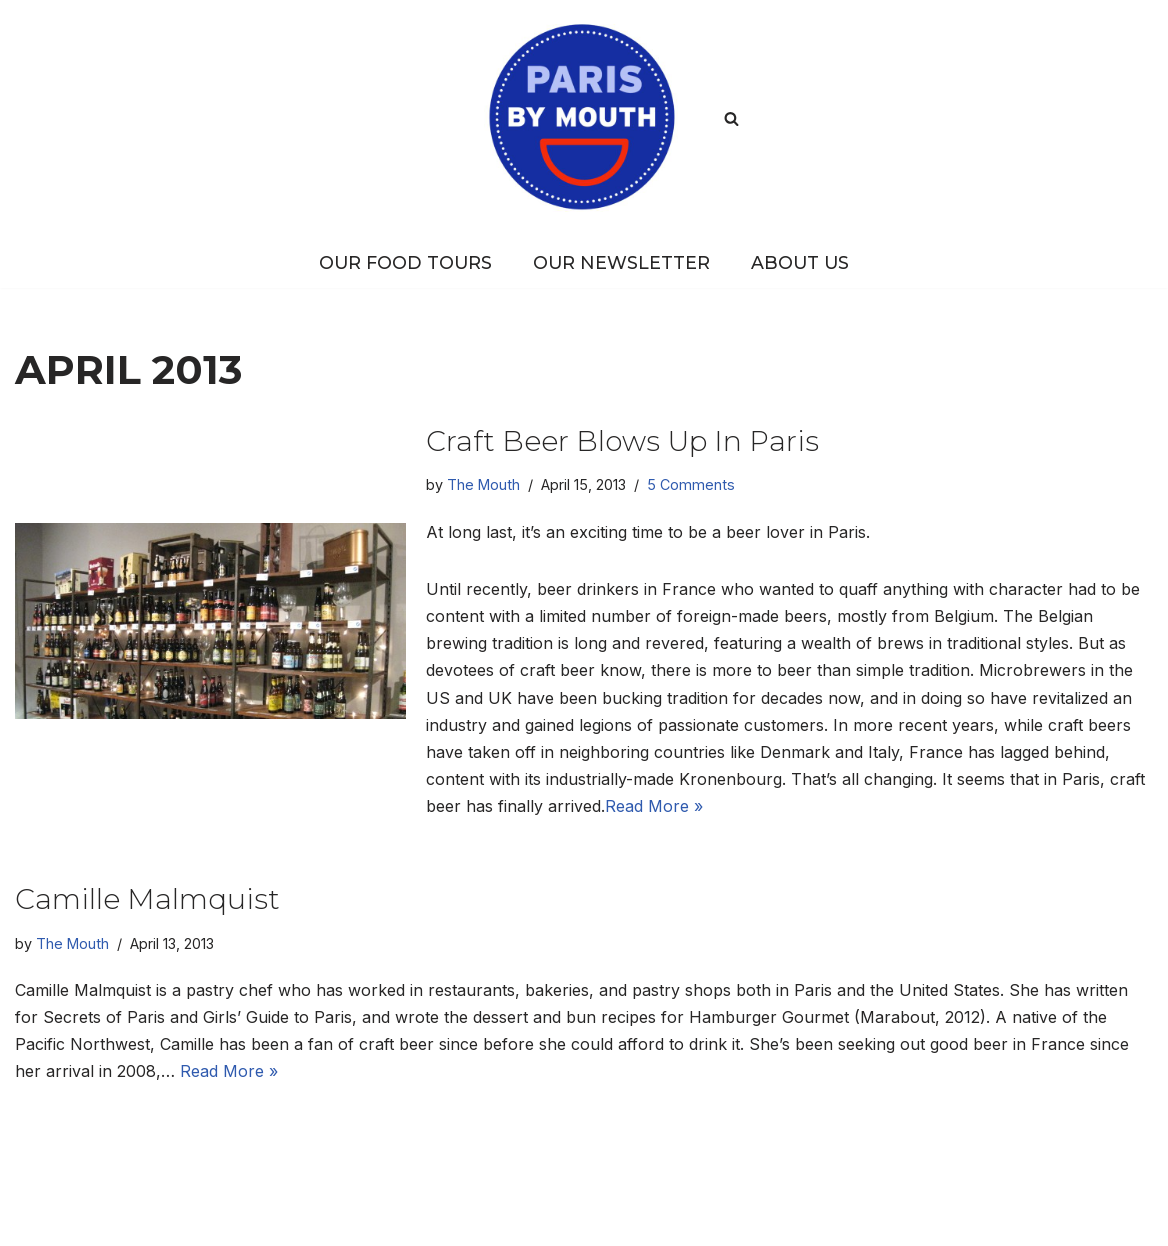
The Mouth (483, 484)
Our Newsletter (621, 262)
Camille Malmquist (147, 899)
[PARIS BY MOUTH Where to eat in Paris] (584, 118)
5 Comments (691, 484)
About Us (800, 262)
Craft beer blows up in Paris (622, 441)
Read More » (654, 806)
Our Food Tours (405, 262)
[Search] (731, 118)
